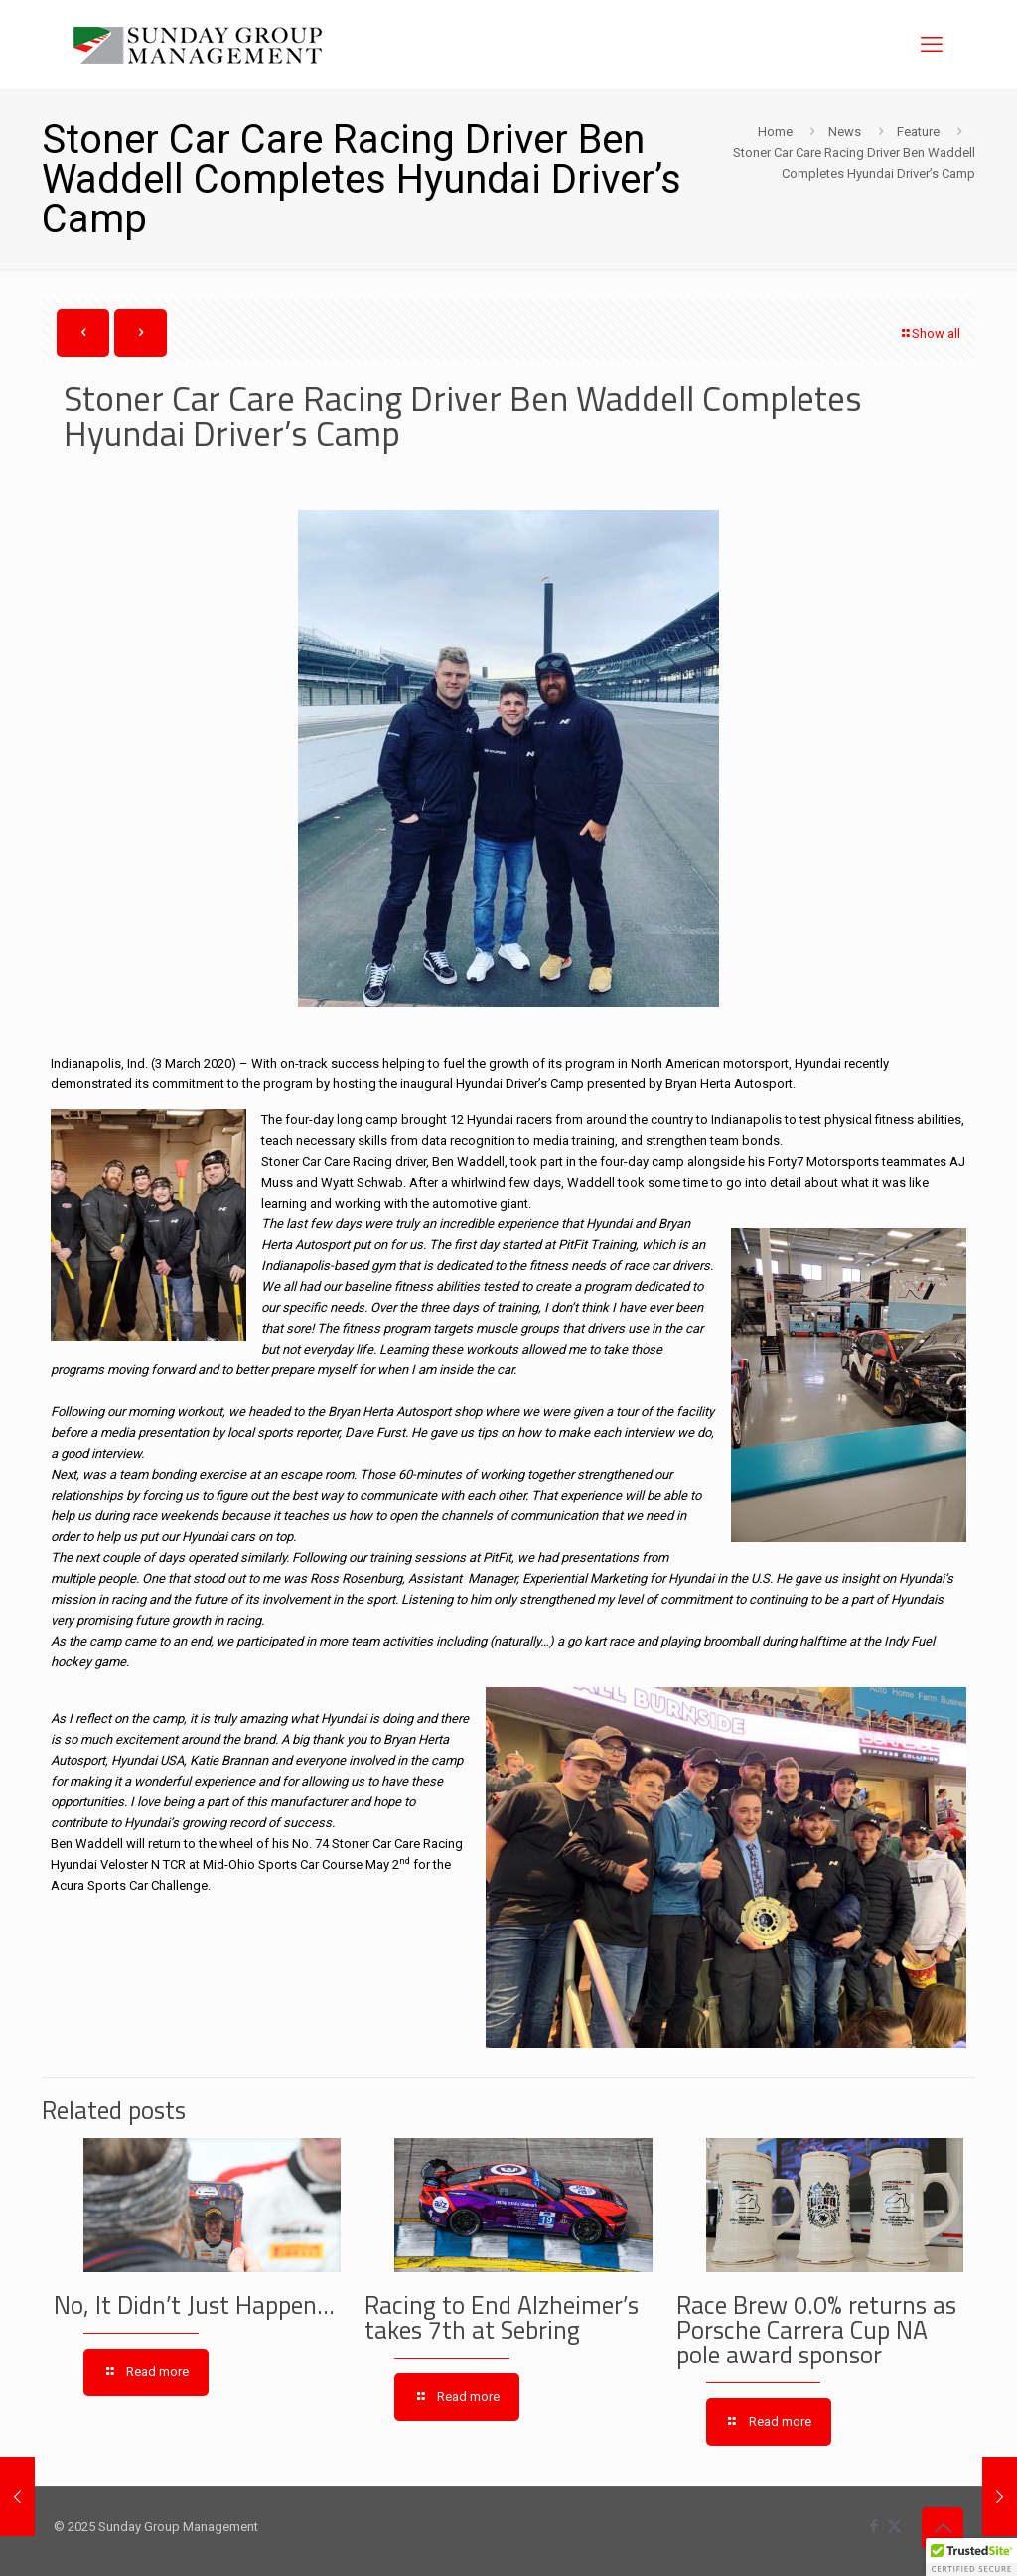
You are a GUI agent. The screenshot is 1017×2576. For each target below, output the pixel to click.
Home (775, 131)
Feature (918, 131)
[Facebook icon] (873, 2526)
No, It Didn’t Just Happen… (194, 2305)
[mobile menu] (931, 45)
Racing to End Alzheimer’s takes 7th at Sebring (501, 2317)
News (844, 131)
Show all (929, 333)
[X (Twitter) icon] (894, 2526)
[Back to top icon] (942, 2528)
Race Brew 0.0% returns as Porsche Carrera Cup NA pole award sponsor (816, 2329)
